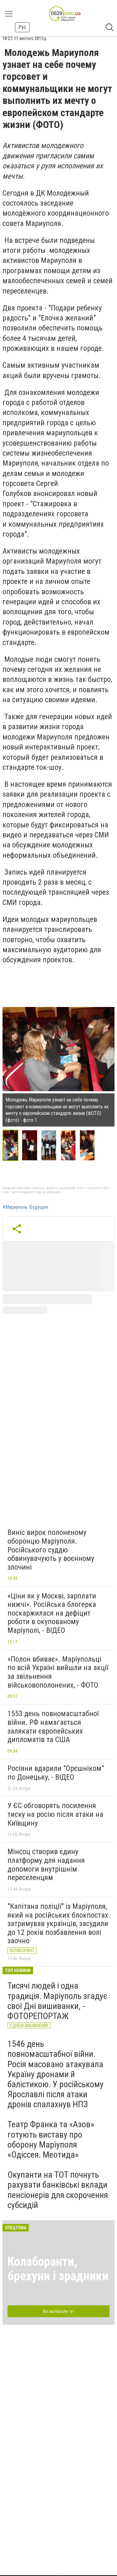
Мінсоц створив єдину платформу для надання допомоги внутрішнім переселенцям (46, 1864)
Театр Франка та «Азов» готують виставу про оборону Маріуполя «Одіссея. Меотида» (50, 2139)
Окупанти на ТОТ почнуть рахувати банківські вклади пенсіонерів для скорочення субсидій (57, 2190)
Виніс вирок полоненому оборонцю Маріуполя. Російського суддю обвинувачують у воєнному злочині (50, 1549)
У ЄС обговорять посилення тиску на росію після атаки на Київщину (55, 1814)
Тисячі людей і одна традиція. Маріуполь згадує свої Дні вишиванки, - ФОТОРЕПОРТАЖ (57, 2001)
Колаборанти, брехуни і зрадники (57, 2268)
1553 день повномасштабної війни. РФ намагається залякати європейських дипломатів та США (53, 1726)
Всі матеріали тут (58, 2311)
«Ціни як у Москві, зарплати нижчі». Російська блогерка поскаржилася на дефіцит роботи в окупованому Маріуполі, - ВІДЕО (51, 1613)
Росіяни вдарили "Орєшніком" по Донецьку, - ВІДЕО (55, 1772)
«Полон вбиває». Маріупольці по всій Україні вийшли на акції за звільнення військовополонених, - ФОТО (57, 1672)
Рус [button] (22, 27)
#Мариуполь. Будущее (25, 1207)
